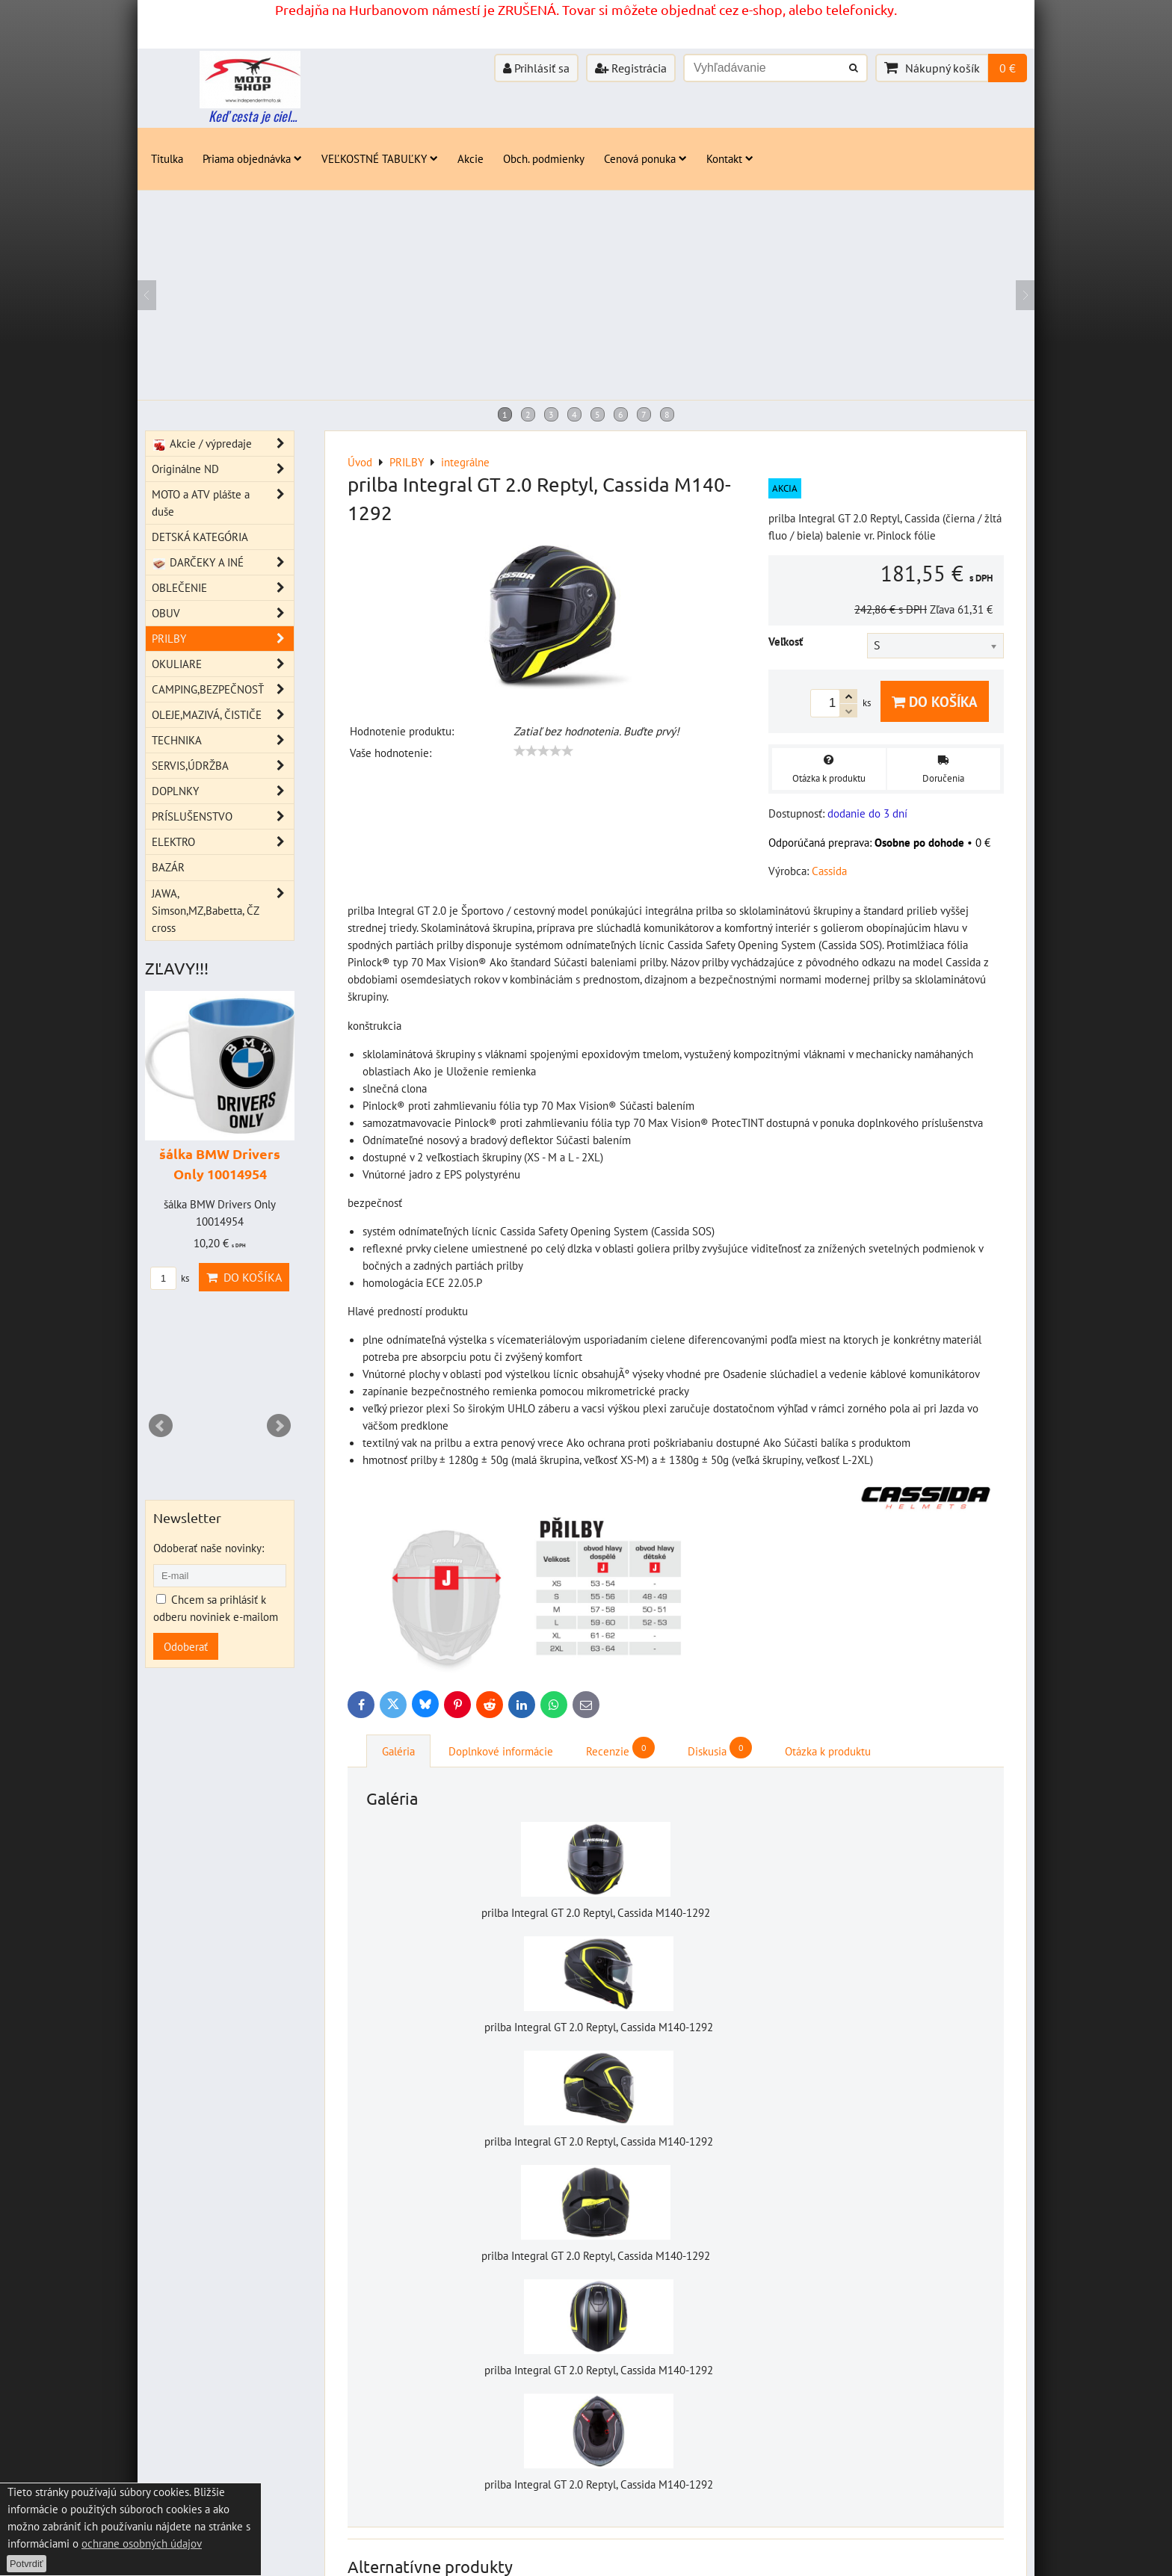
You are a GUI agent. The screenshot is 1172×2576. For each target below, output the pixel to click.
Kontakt (729, 158)
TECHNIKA (223, 740)
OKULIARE (223, 664)
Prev (161, 1426)
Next (279, 1426)
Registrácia (631, 68)
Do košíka (935, 701)
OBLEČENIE (223, 587)
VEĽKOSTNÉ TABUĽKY (379, 158)
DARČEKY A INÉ (223, 562)
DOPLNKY (223, 791)
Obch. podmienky (544, 158)
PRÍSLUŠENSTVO (223, 816)
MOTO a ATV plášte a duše (223, 503)
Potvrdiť (26, 2563)
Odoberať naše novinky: (208, 1547)
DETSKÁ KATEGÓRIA (200, 536)
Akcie (470, 158)
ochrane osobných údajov (141, 2543)
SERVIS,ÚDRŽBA (223, 765)
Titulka (167, 158)
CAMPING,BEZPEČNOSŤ (223, 689)
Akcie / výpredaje (223, 443)
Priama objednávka (252, 158)
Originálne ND (223, 469)
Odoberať (186, 1646)
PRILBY (223, 638)
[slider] (543, 751)
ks (861, 2223)
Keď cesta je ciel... (253, 116)
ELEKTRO (223, 842)
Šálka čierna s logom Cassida (553, 2208)
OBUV (223, 613)
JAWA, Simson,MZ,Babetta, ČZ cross (223, 910)
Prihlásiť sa (536, 68)
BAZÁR (168, 866)
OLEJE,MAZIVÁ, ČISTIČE (223, 714)
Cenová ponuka (645, 158)
